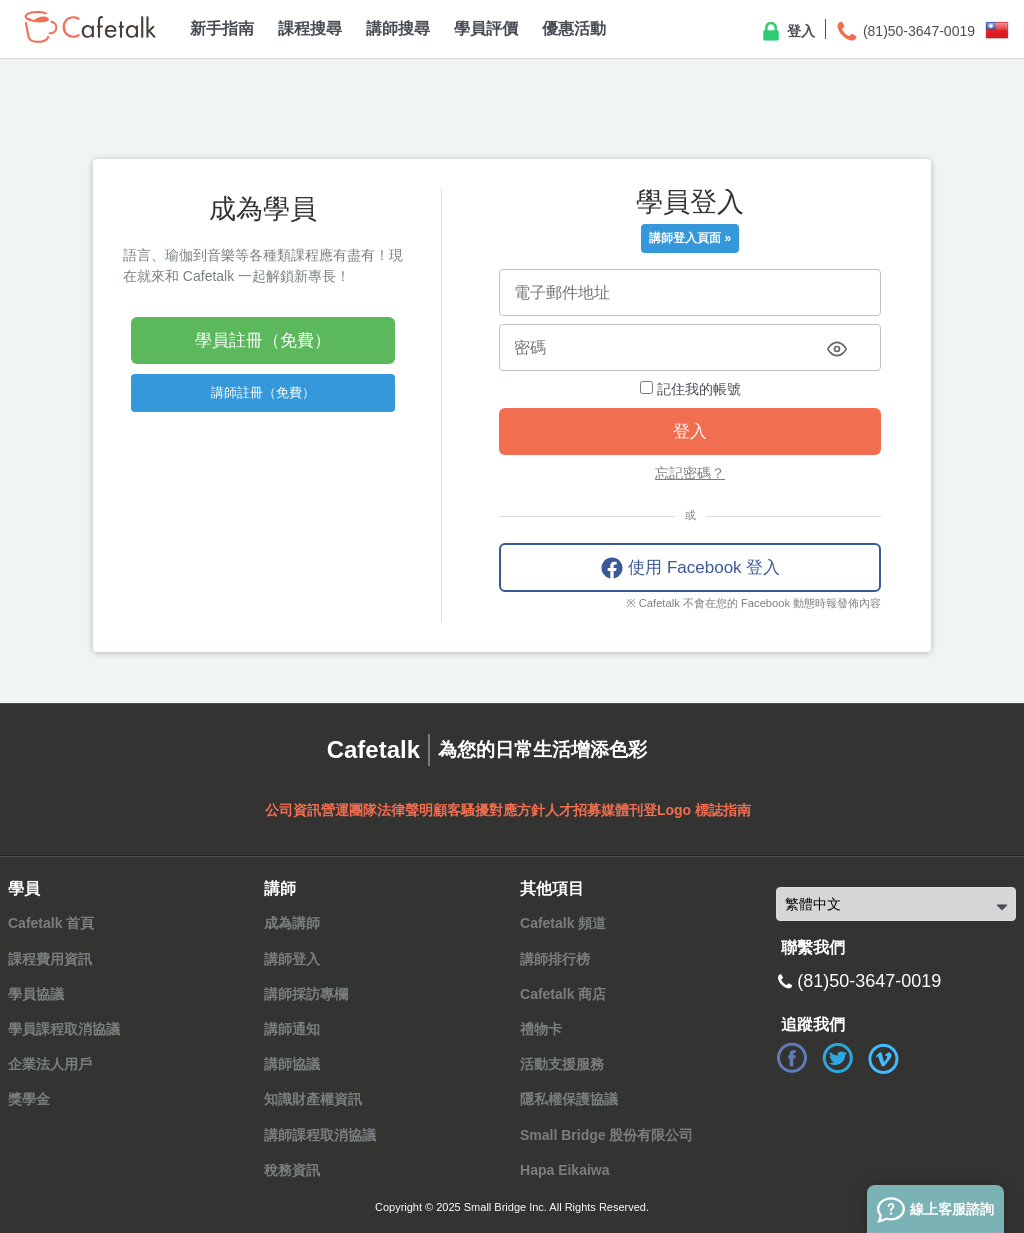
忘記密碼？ (690, 473)
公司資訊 (293, 810)
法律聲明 (405, 810)
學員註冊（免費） (263, 340)
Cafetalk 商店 (563, 994)
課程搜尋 (310, 28)
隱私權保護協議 (569, 1099)
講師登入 (292, 959)
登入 (787, 32)
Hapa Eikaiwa (565, 1170)
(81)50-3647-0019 (905, 32)
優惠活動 (574, 28)
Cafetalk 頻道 (563, 923)
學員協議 (36, 994)
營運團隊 (349, 810)
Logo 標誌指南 (704, 810)
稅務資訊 (292, 1170)
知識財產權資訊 (313, 1099)
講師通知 (292, 1029)
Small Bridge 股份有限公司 (606, 1135)
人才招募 (573, 810)
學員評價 (486, 28)
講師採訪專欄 (306, 994)
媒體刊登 (629, 810)
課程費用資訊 (50, 959)
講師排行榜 (555, 959)
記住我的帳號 (690, 389)
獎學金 (29, 1099)
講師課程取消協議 (320, 1135)
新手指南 (222, 28)
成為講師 (292, 923)
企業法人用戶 (50, 1064)
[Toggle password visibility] (837, 349)
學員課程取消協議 (64, 1029)
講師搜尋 (398, 28)
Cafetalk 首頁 (51, 923)
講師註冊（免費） (263, 392)
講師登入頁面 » (690, 238)
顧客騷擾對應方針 (489, 810)
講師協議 (292, 1064)
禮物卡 (541, 1029)
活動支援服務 (562, 1064)
